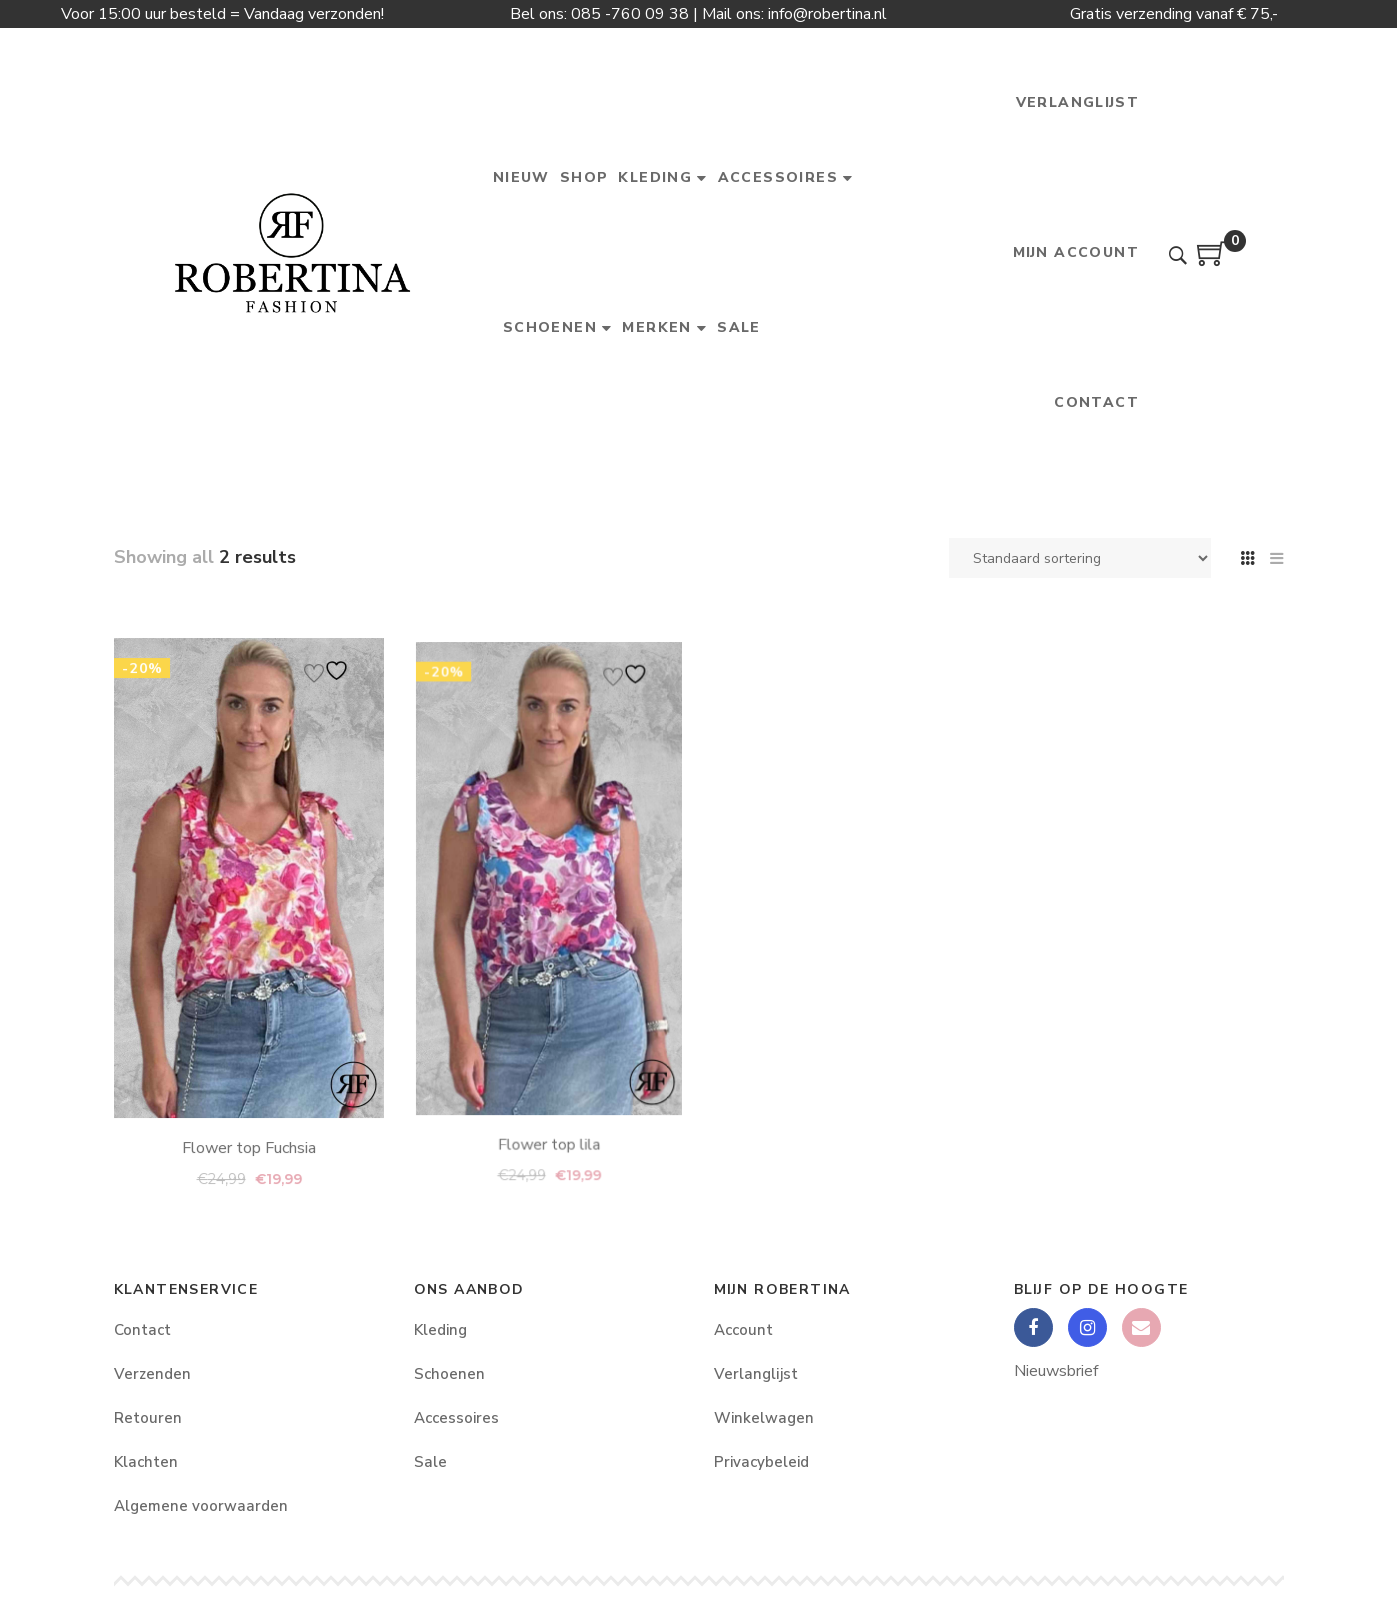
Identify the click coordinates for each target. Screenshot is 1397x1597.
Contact (142, 1330)
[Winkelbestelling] (1080, 558)
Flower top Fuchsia (248, 1070)
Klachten (146, 1462)
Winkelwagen (764, 1418)
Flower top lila (548, 1032)
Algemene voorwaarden (201, 1506)
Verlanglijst (756, 1374)
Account (743, 1330)
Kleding (440, 1330)
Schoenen (449, 1374)
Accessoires (456, 1418)
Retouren (148, 1418)
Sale (430, 1462)
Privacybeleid (761, 1462)
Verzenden (152, 1374)
